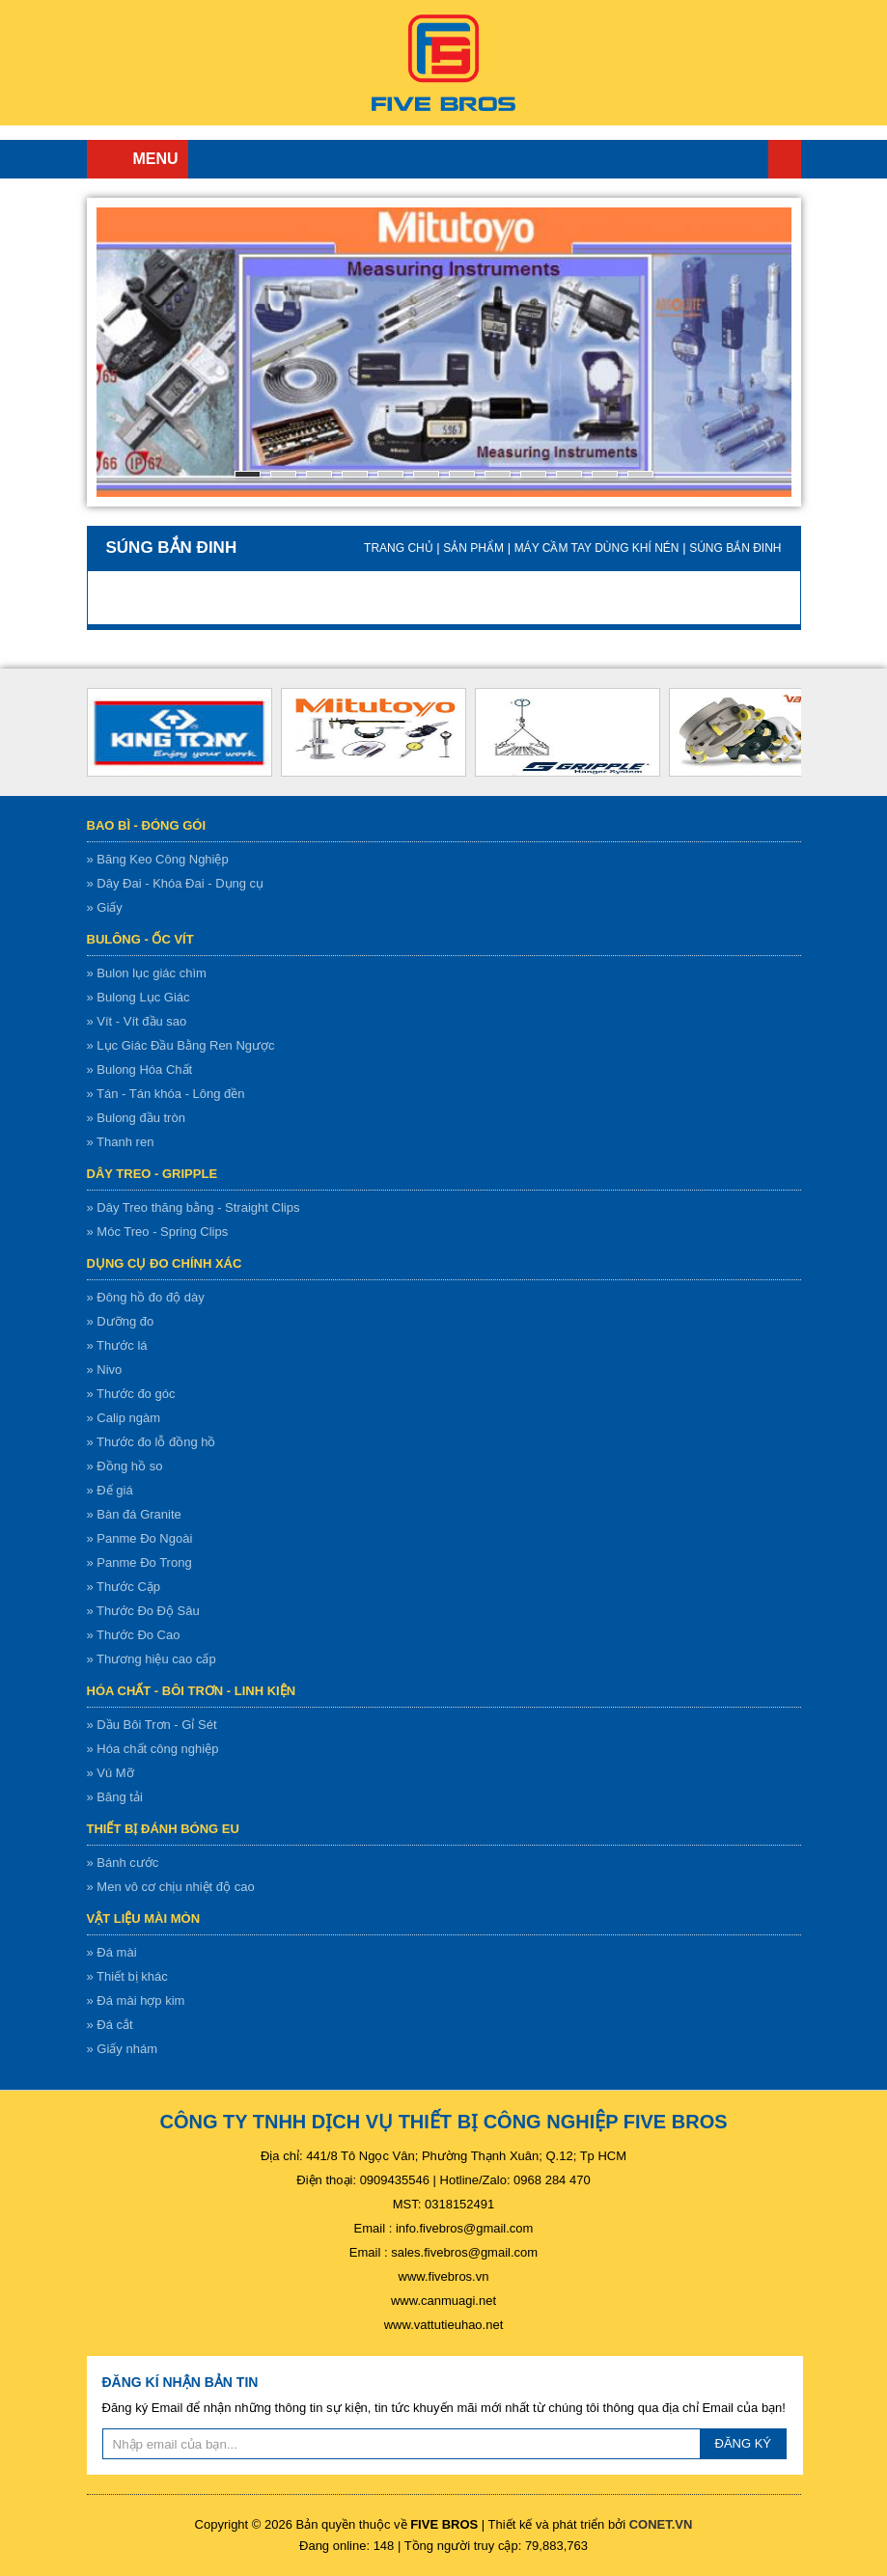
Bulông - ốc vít (140, 939)
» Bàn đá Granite (134, 1514)
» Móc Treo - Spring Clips (158, 1231)
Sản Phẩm (473, 548)
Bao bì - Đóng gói (147, 825)
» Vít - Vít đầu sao (137, 1021)
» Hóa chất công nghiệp (153, 1748)
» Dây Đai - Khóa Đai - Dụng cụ (175, 883)
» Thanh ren (120, 1142)
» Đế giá (110, 1490)
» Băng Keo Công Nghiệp (158, 859)
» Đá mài (112, 1952)
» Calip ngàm (124, 1418)
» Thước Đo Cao (133, 1635)
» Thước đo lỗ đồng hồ (151, 1442)
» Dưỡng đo (120, 1321)
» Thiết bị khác (127, 1976)
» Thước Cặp (124, 1586)
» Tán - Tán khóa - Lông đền (166, 1093)
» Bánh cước (123, 1862)
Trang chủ (784, 159)
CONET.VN (661, 2524)
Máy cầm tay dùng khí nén (596, 548)
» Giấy (105, 907)
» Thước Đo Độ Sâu (143, 1610)
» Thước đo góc (131, 1393)
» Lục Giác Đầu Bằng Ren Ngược (181, 1045)
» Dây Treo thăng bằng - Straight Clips (193, 1207)
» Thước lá (117, 1345)
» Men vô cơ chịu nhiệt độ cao (171, 1886)
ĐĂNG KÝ (743, 2443)
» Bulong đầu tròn (136, 1117)
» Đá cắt (110, 2024)
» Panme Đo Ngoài (140, 1538)
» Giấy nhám (122, 2049)
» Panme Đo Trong (139, 1562)
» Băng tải (115, 1797)
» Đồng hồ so (125, 1466)
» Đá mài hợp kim (136, 2000)
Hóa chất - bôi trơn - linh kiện (191, 1691)
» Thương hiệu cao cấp (151, 1659)
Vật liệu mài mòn (144, 1918)
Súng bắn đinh (735, 548)
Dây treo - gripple (152, 1173)
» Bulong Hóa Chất (140, 1069)
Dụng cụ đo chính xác (164, 1263)
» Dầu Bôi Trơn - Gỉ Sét (152, 1724)
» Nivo (105, 1369)
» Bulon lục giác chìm (147, 973)
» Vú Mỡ (110, 1773)
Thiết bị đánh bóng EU (163, 1829)
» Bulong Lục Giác (138, 997)
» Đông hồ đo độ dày (146, 1297)
